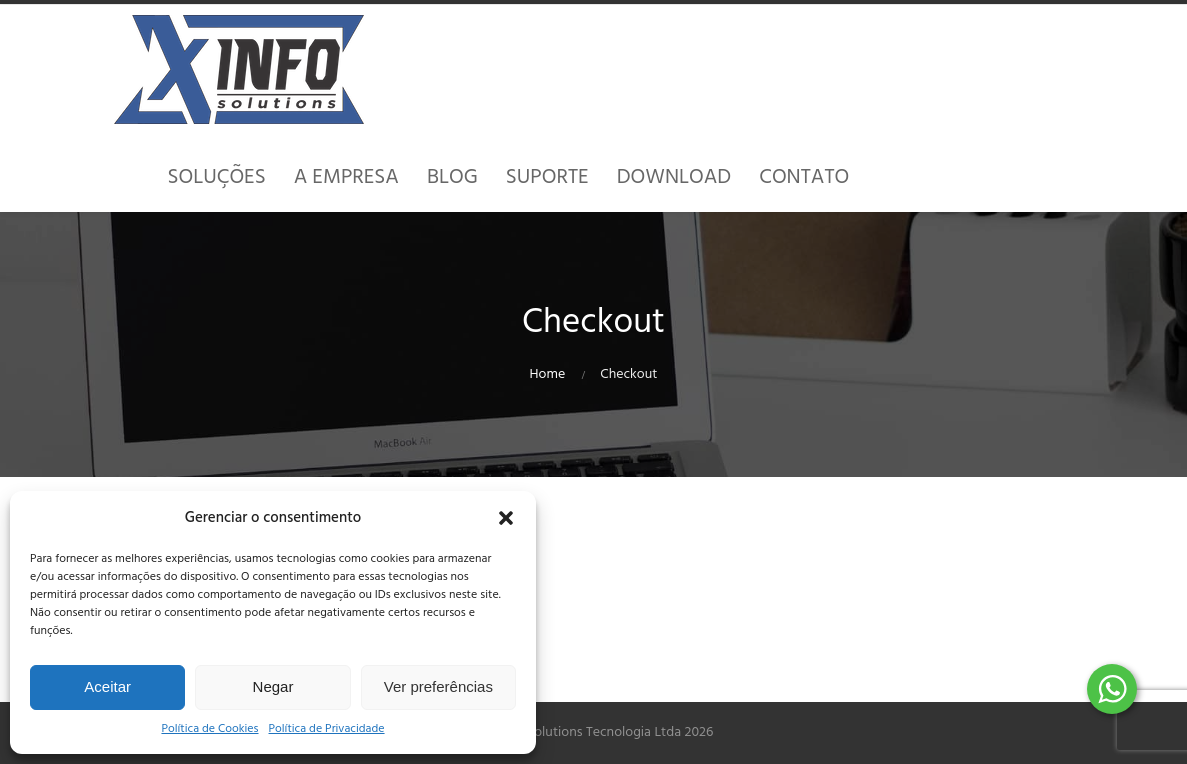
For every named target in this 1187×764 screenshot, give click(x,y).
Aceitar (107, 686)
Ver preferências (438, 686)
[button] (506, 518)
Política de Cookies (209, 729)
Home (548, 374)
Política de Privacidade (327, 729)
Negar (273, 686)
